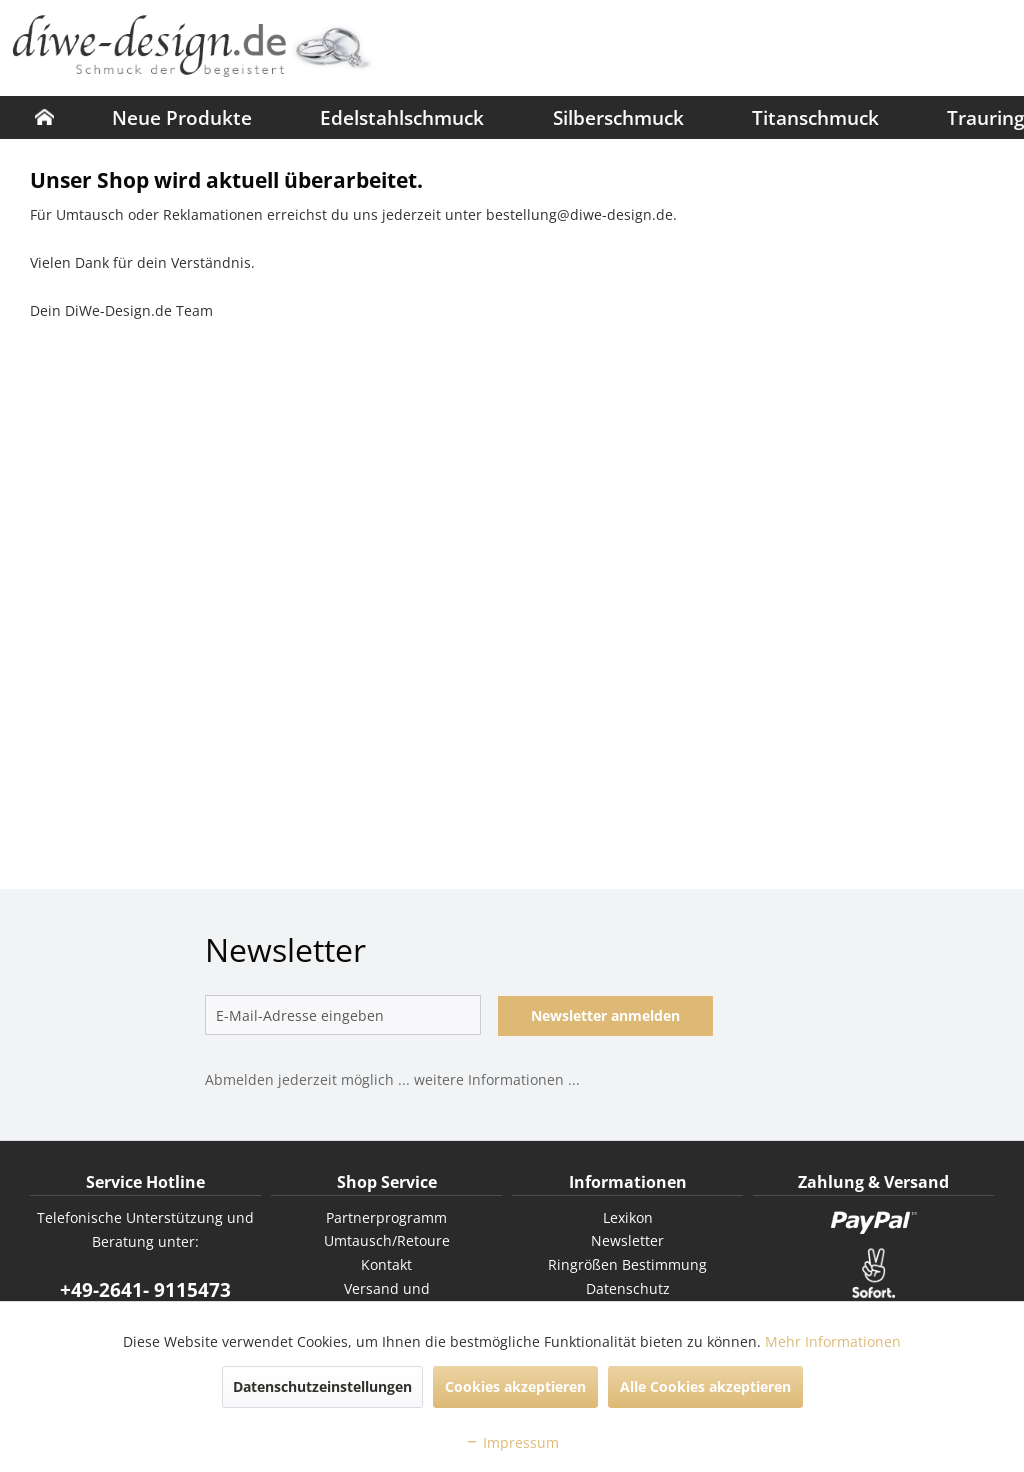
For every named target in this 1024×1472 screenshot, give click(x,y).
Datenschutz (628, 1288)
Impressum (512, 1442)
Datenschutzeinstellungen (322, 1386)
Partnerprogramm (386, 1217)
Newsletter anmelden (605, 1015)
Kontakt (386, 1264)
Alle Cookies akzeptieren (705, 1386)
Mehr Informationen (833, 1341)
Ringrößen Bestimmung (627, 1264)
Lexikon (628, 1217)
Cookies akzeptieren (515, 1386)
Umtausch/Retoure (387, 1240)
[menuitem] (44, 117)
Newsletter (627, 1240)
